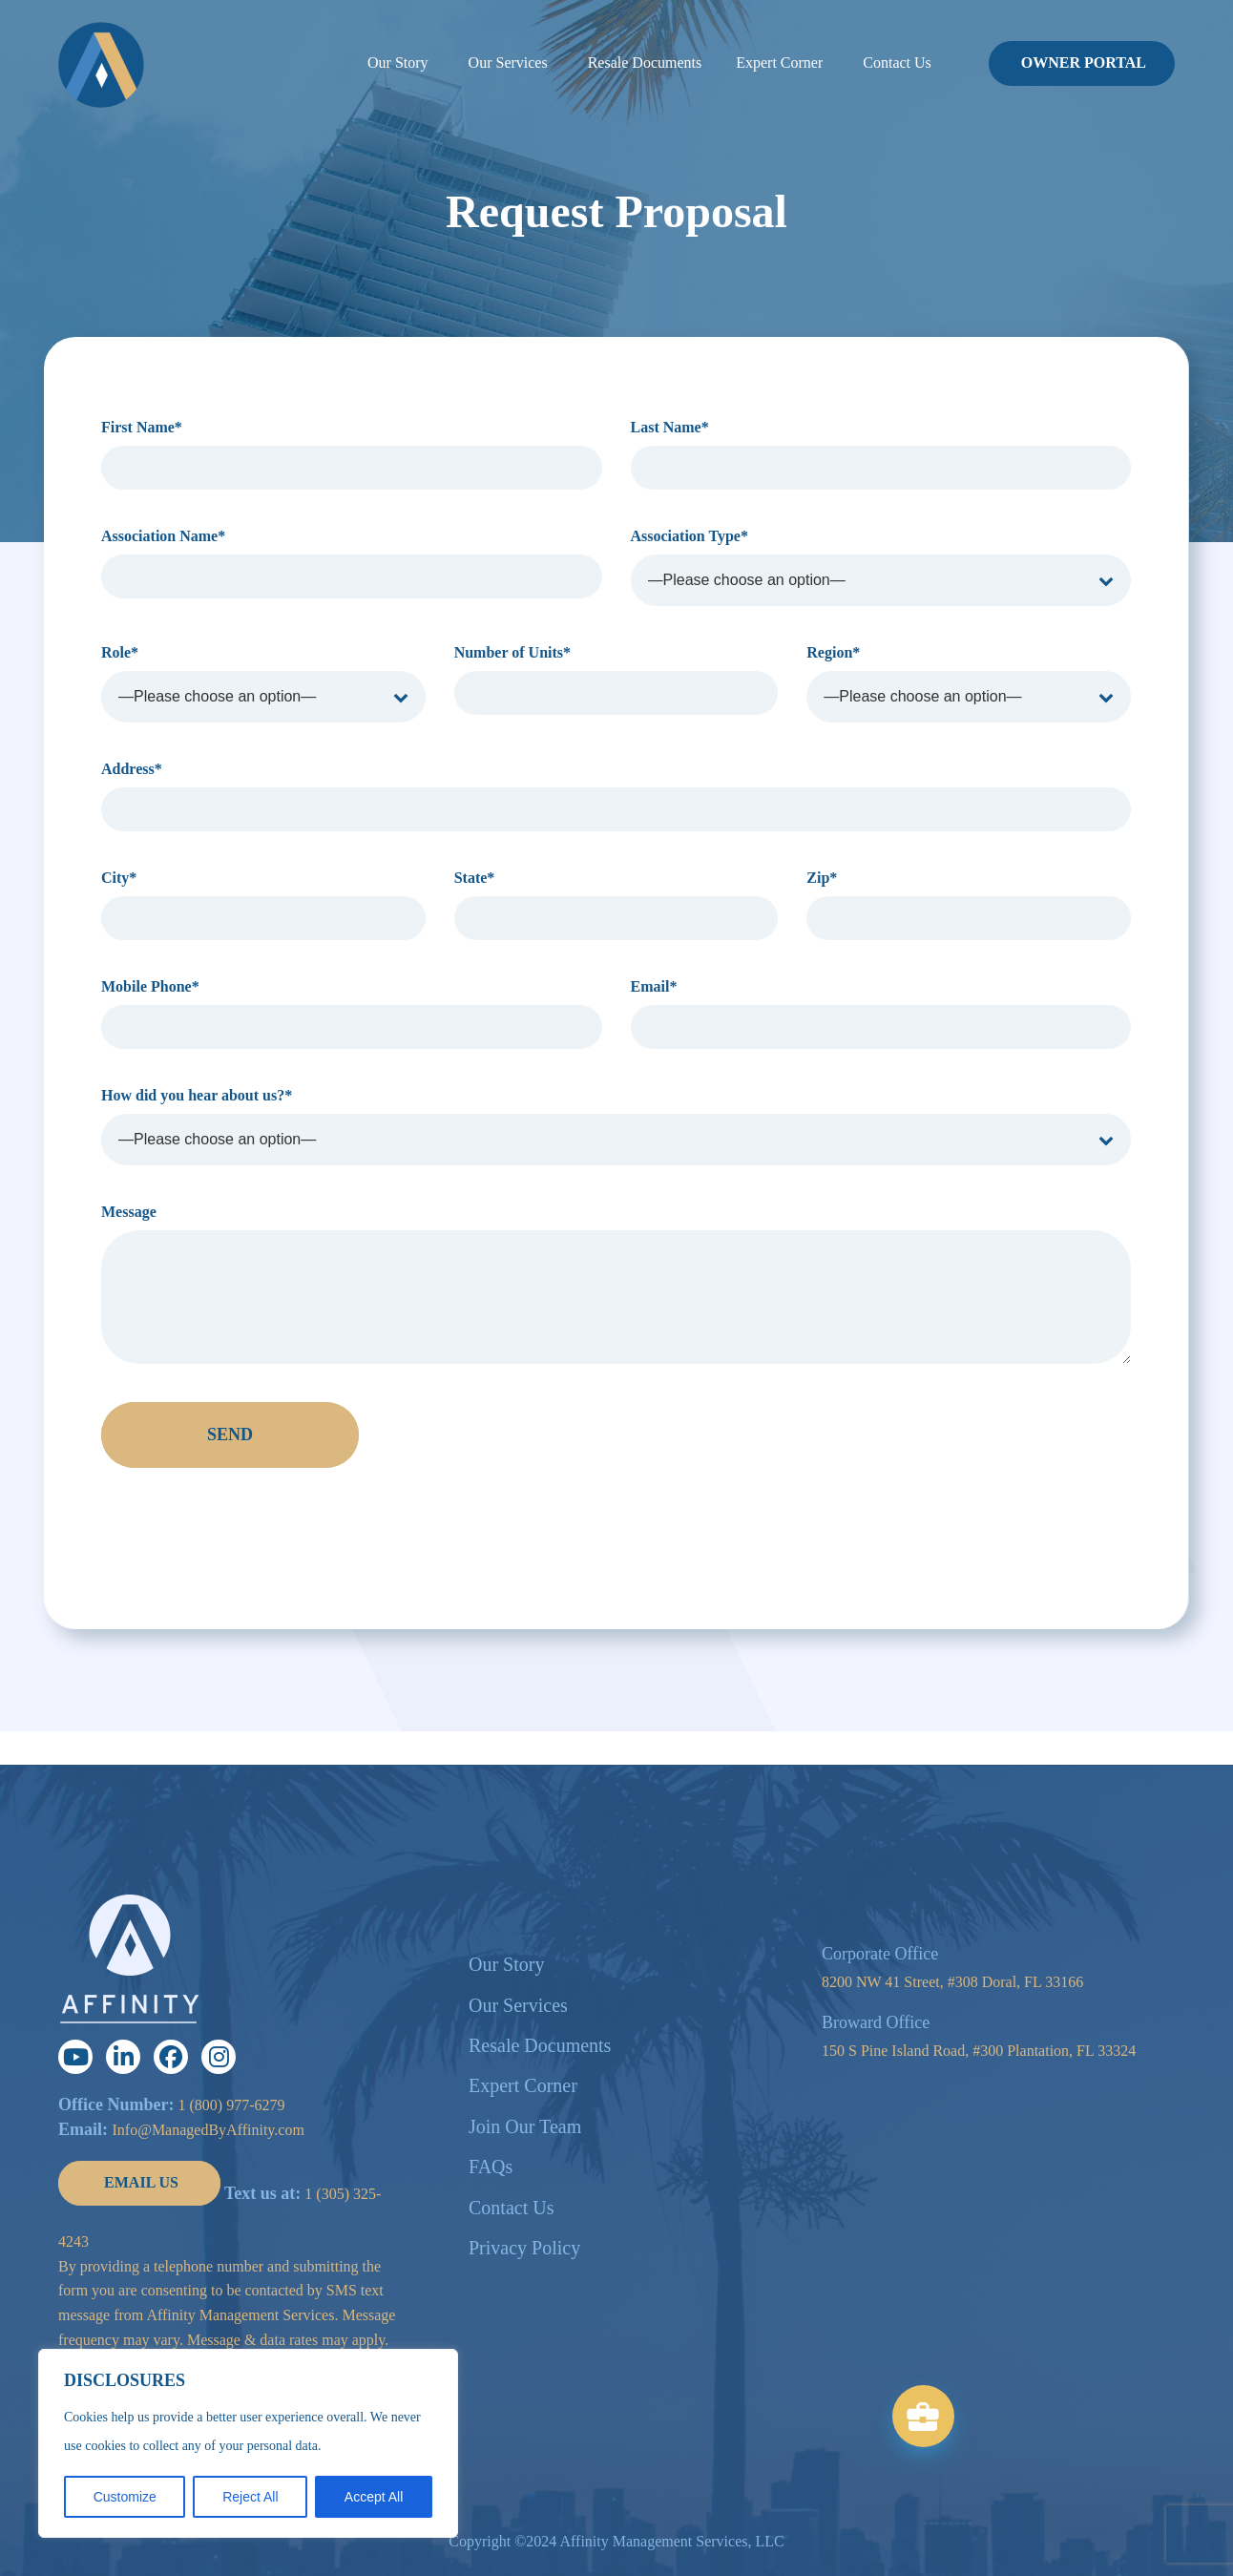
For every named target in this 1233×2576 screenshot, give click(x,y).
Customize (125, 2496)
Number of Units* (616, 679)
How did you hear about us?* (616, 1126)
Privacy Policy (524, 2247)
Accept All (374, 2496)
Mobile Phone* (351, 1013)
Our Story (506, 1964)
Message (616, 1284)
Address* (616, 796)
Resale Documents (540, 2045)
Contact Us (511, 2207)
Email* (881, 1013)
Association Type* (881, 567)
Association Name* (351, 563)
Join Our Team (525, 2126)
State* (616, 904)
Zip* (968, 904)
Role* (263, 683)
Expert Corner (523, 2085)
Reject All (250, 2496)
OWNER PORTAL (1083, 62)
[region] (248, 2443)
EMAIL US (141, 2182)
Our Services (518, 2005)
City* (263, 904)
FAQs (490, 2166)
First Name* (351, 454)
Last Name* (881, 454)
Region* (968, 683)
